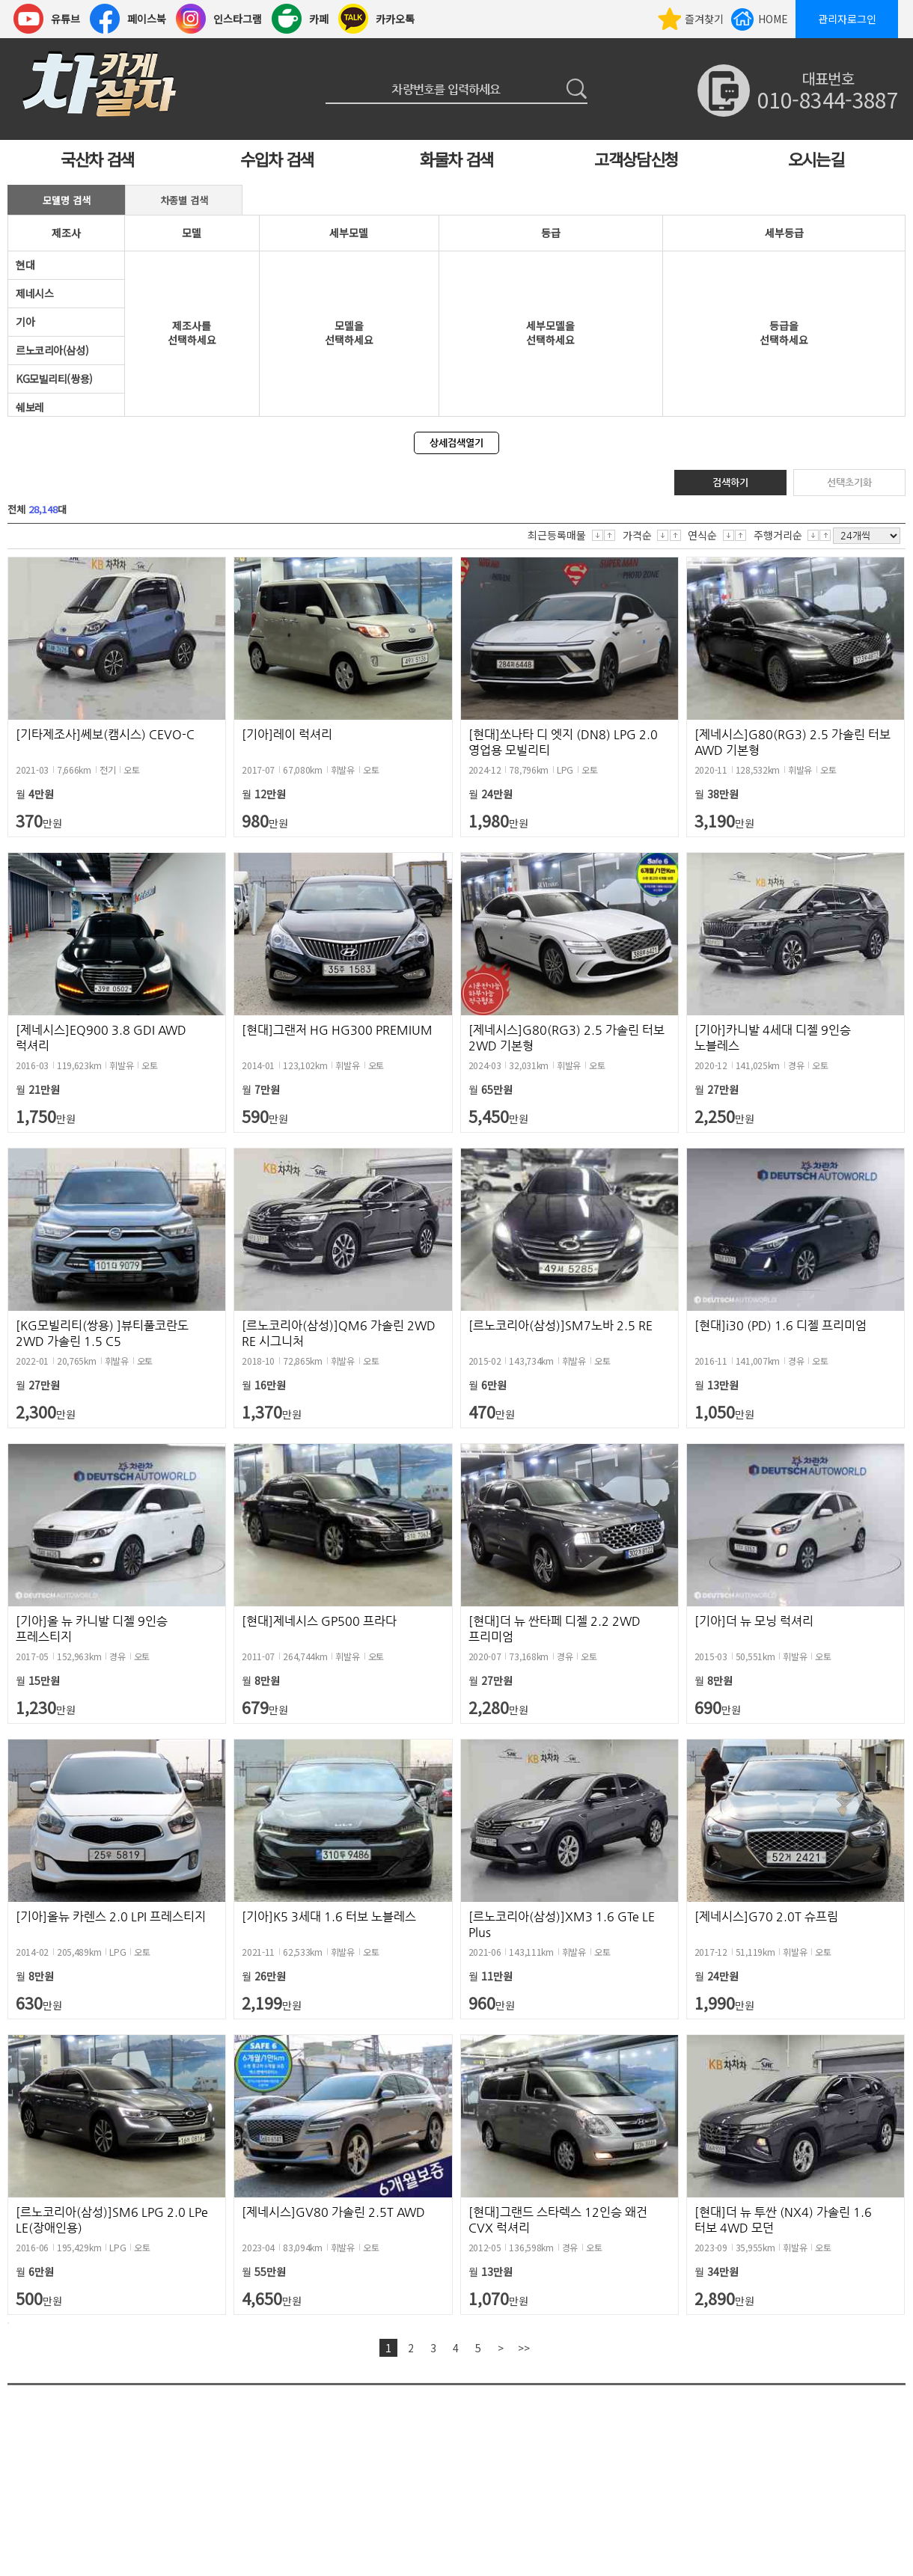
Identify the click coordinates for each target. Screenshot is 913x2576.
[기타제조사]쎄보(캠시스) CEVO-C (105, 734)
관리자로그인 (847, 18)
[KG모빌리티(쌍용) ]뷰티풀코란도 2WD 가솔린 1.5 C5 (102, 1333)
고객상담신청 (636, 159)
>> (524, 2347)
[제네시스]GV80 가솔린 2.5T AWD (333, 2212)
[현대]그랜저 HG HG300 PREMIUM (337, 1030)
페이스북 (146, 18)
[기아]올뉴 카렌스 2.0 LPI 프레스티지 (111, 1916)
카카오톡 (395, 18)
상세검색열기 (456, 442)
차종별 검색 (184, 200)
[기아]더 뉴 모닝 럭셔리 (753, 1621)
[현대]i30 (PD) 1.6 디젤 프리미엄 (780, 1325)
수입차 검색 (277, 159)
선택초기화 (849, 482)
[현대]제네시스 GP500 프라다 (319, 1621)
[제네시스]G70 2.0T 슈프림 (766, 1916)
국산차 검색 (97, 159)
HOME (773, 18)
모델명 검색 (67, 200)
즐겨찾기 (704, 18)
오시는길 (816, 159)
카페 (319, 18)
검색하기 (730, 482)
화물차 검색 (456, 159)
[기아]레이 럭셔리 (287, 734)
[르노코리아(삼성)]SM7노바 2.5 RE (560, 1325)
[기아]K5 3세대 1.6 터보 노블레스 (329, 1916)
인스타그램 (237, 18)
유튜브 (65, 18)
